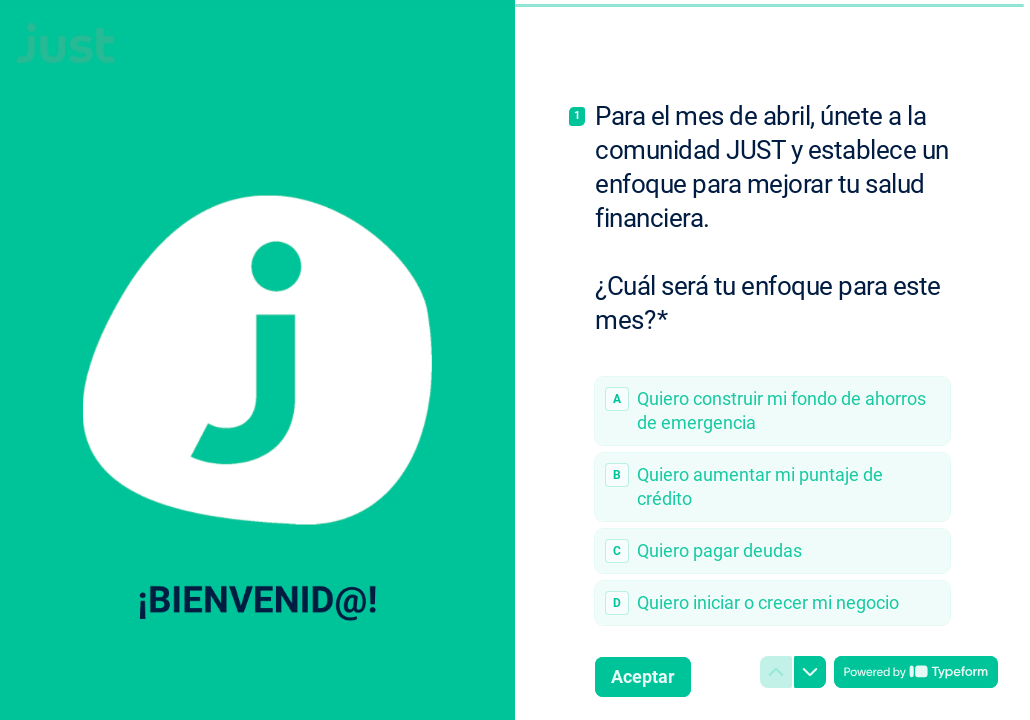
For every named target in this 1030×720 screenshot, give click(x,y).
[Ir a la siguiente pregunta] (810, 672)
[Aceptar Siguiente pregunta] (643, 677)
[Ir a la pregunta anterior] (776, 672)
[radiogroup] (772, 501)
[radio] (772, 411)
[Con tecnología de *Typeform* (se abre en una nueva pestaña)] (916, 672)
